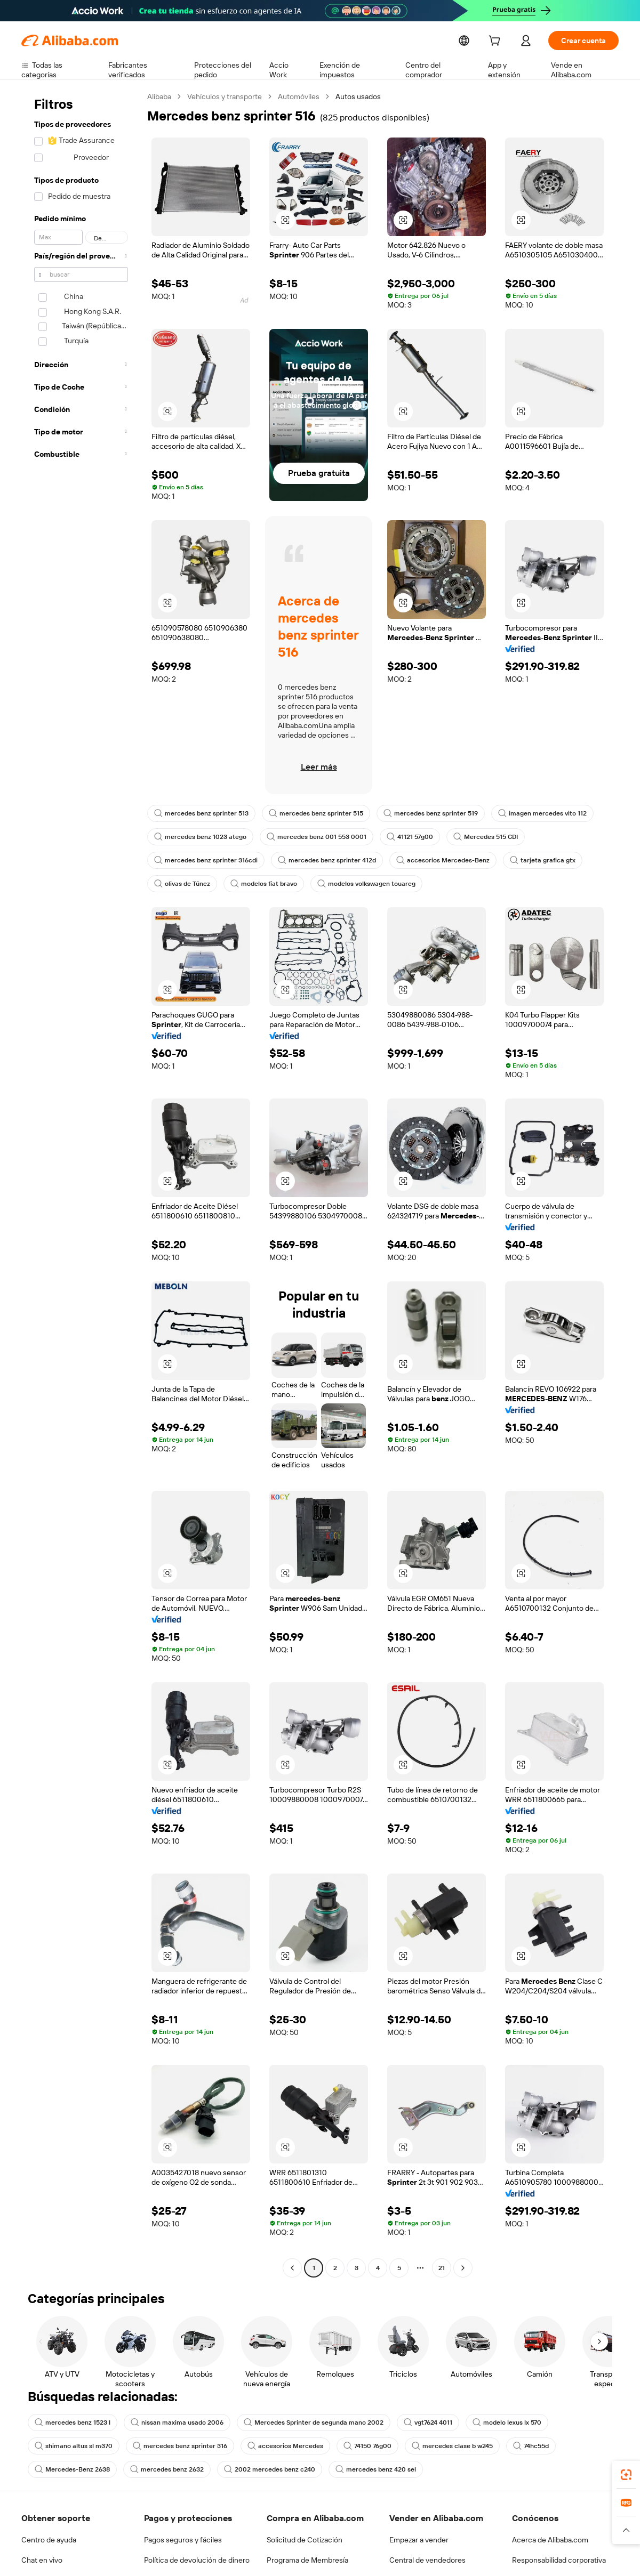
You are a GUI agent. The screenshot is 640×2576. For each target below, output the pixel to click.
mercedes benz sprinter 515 (311, 813)
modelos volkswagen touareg (361, 883)
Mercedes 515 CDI (479, 837)
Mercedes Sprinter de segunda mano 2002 (304, 2422)
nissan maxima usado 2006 (173, 2422)
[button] (285, 220)
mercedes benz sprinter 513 (199, 813)
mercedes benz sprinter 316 (176, 2446)
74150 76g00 (358, 2446)
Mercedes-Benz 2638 (71, 2469)
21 (441, 2268)
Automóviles (299, 96)
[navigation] (81, 1183)
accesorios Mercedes (278, 2446)
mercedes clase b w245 (442, 2446)
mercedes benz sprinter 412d (321, 860)
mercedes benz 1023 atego (198, 837)
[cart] (494, 41)
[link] (626, 2475)
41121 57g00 (403, 837)
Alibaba (159, 96)
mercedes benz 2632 (162, 2469)
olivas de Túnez (181, 883)
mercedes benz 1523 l (72, 2422)
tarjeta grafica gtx (528, 860)
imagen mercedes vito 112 (531, 813)
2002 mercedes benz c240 (261, 2469)
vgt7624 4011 (416, 2422)
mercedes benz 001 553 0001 (311, 837)
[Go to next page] (463, 2268)
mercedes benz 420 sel (363, 2469)
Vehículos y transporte (225, 96)
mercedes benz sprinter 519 (422, 813)
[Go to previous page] (292, 2268)
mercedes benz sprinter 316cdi (204, 860)
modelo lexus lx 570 (496, 2422)
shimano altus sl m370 (72, 2446)
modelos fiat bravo (261, 883)
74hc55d (520, 2446)
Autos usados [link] (359, 96)
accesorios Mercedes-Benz (433, 860)
